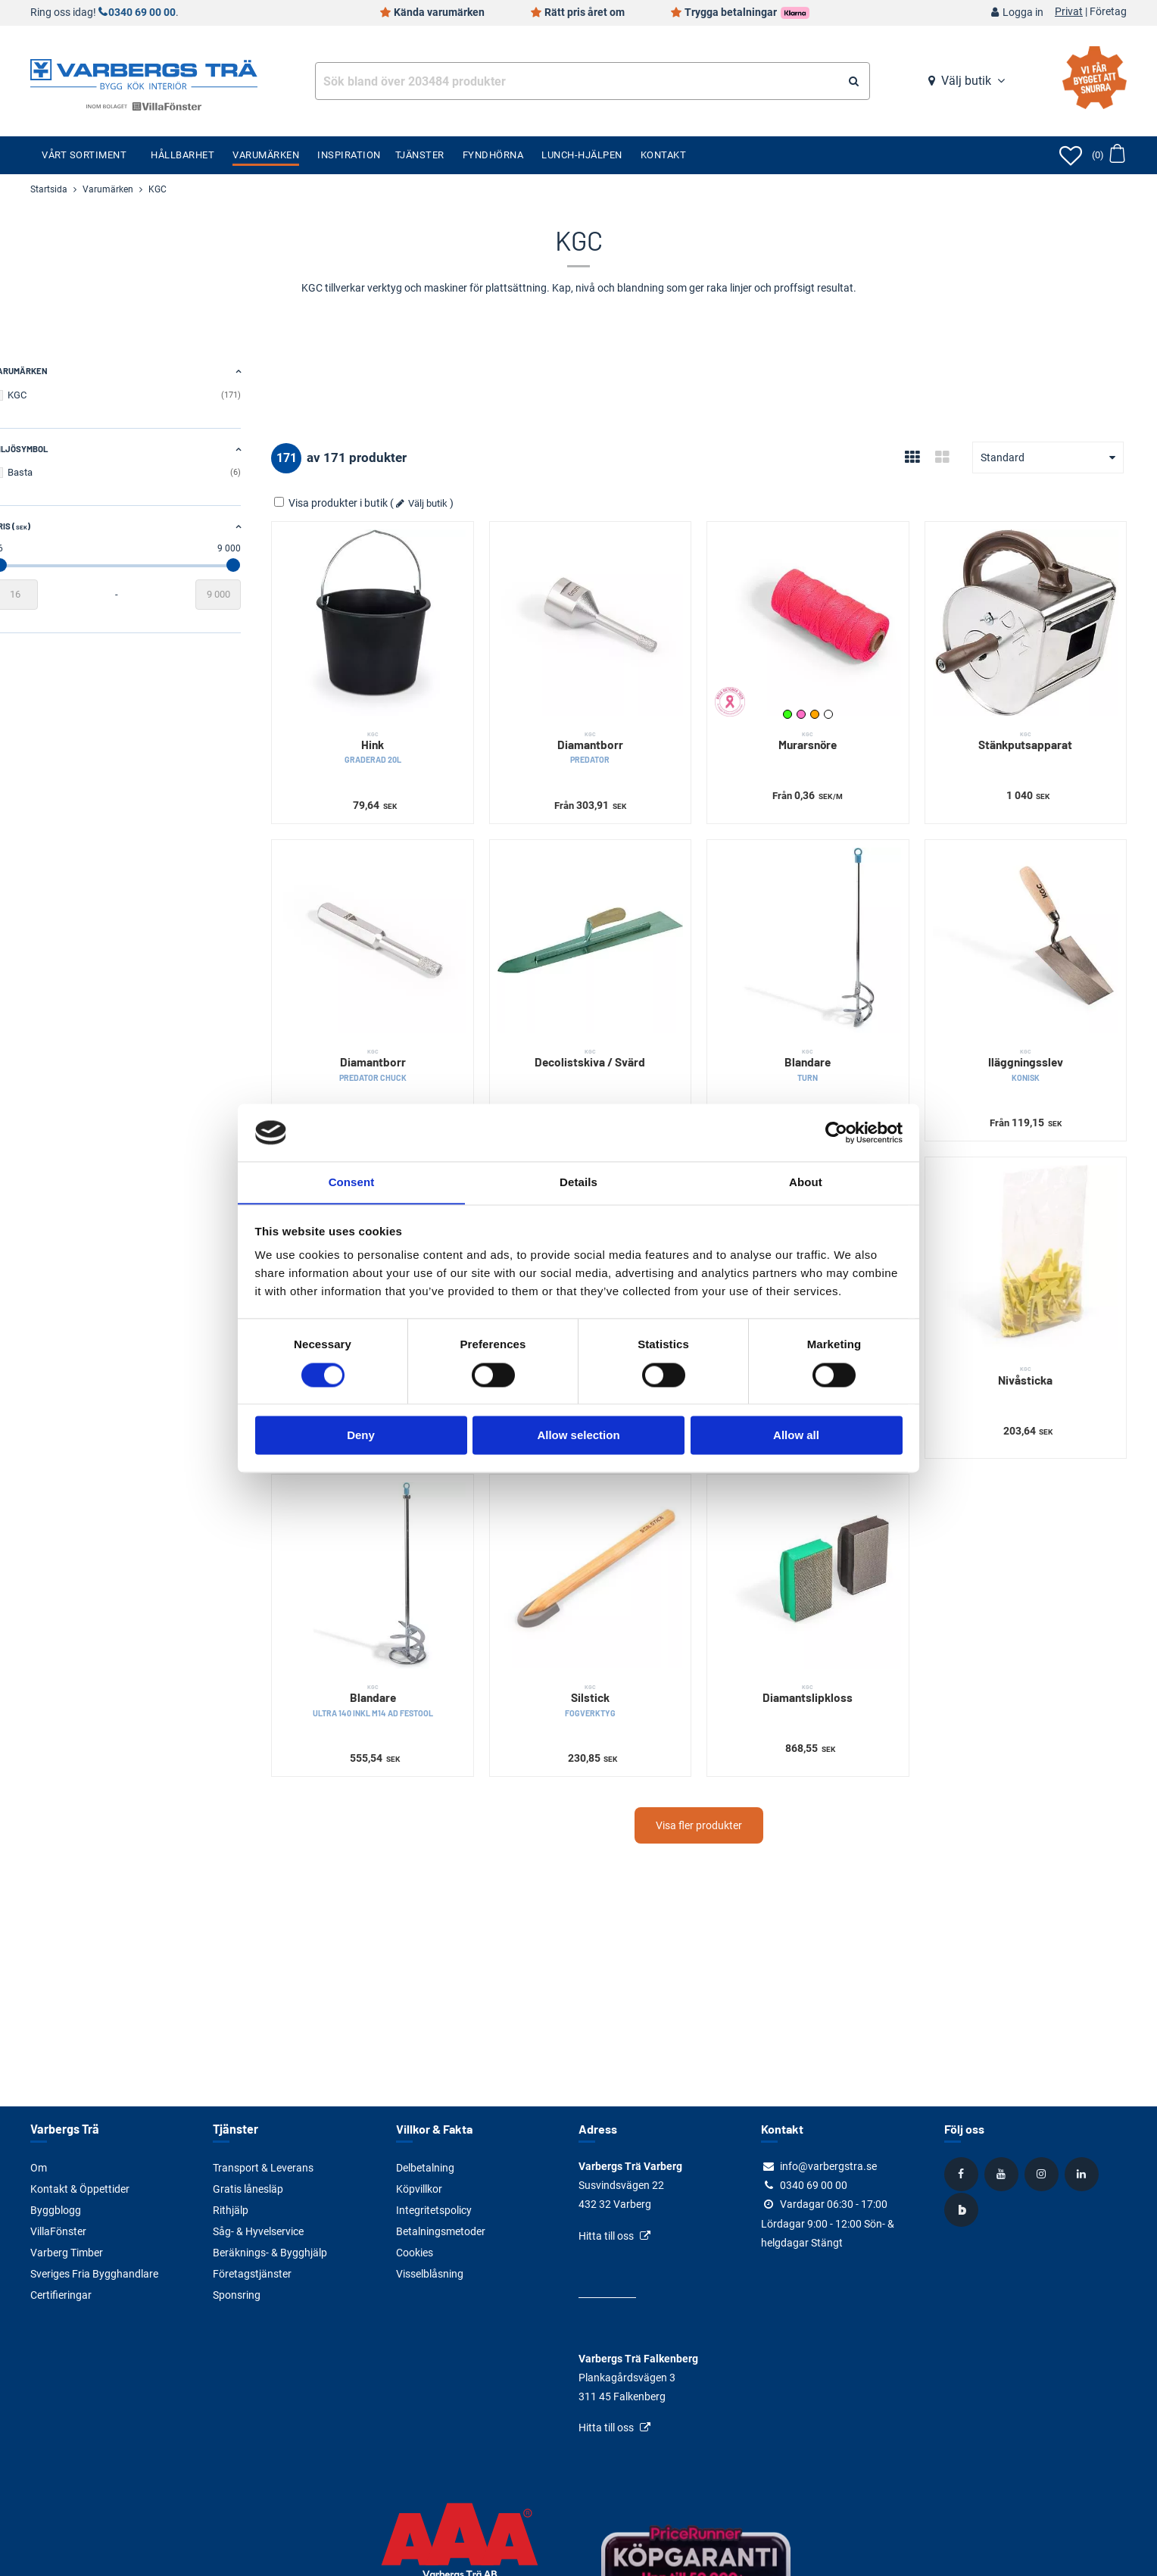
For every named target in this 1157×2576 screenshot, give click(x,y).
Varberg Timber (66, 2253)
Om (38, 2168)
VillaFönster (58, 2231)
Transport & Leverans (263, 2168)
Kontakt (664, 155)
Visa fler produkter (723, 1777)
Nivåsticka (1032, 1339)
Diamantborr (621, 736)
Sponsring (236, 2295)
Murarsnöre (826, 728)
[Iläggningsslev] (1032, 922)
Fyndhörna (493, 155)
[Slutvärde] (266, 594)
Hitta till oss (606, 2236)
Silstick (621, 1652)
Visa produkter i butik (380, 503)
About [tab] (805, 1182)
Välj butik (966, 80)
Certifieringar (61, 2295)
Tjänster (419, 155)
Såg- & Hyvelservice (258, 2231)
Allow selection (578, 1435)
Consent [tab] (352, 1182)
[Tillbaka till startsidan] (143, 73)
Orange (832, 702)
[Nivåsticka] (1032, 1227)
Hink (415, 736)
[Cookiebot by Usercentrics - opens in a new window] (836, 1132)
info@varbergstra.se (828, 2166)
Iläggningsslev (1032, 1041)
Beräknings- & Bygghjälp (270, 2253)
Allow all (796, 1435)
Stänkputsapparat (1032, 728)
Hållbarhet (182, 155)
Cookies (414, 2253)
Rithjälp (230, 2210)
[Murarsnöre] (826, 616)
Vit (846, 702)
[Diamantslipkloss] (826, 1533)
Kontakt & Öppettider (79, 2189)
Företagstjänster (252, 2274)
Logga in (1023, 12)
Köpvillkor (419, 2189)
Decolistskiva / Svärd (621, 1033)
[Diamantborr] (621, 616)
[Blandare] (826, 922)
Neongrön (805, 702)
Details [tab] (578, 1182)
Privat (1069, 12)
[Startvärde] (53, 594)
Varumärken (265, 155)
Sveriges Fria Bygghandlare (94, 2274)
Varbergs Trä (64, 2129)
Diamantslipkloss (826, 1645)
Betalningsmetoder (440, 2231)
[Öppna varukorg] (1108, 155)
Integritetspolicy (434, 2210)
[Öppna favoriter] (1070, 155)
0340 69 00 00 (142, 12)
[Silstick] (621, 1533)
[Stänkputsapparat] (1032, 616)
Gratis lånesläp (248, 2189)
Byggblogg (55, 2210)
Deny (361, 1435)
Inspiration (349, 155)
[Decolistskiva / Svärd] (621, 922)
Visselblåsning (429, 2274)
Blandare (826, 1041)
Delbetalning (425, 2168)
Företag (1108, 12)
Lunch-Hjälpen (581, 155)
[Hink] (415, 616)
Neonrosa (819, 702)
